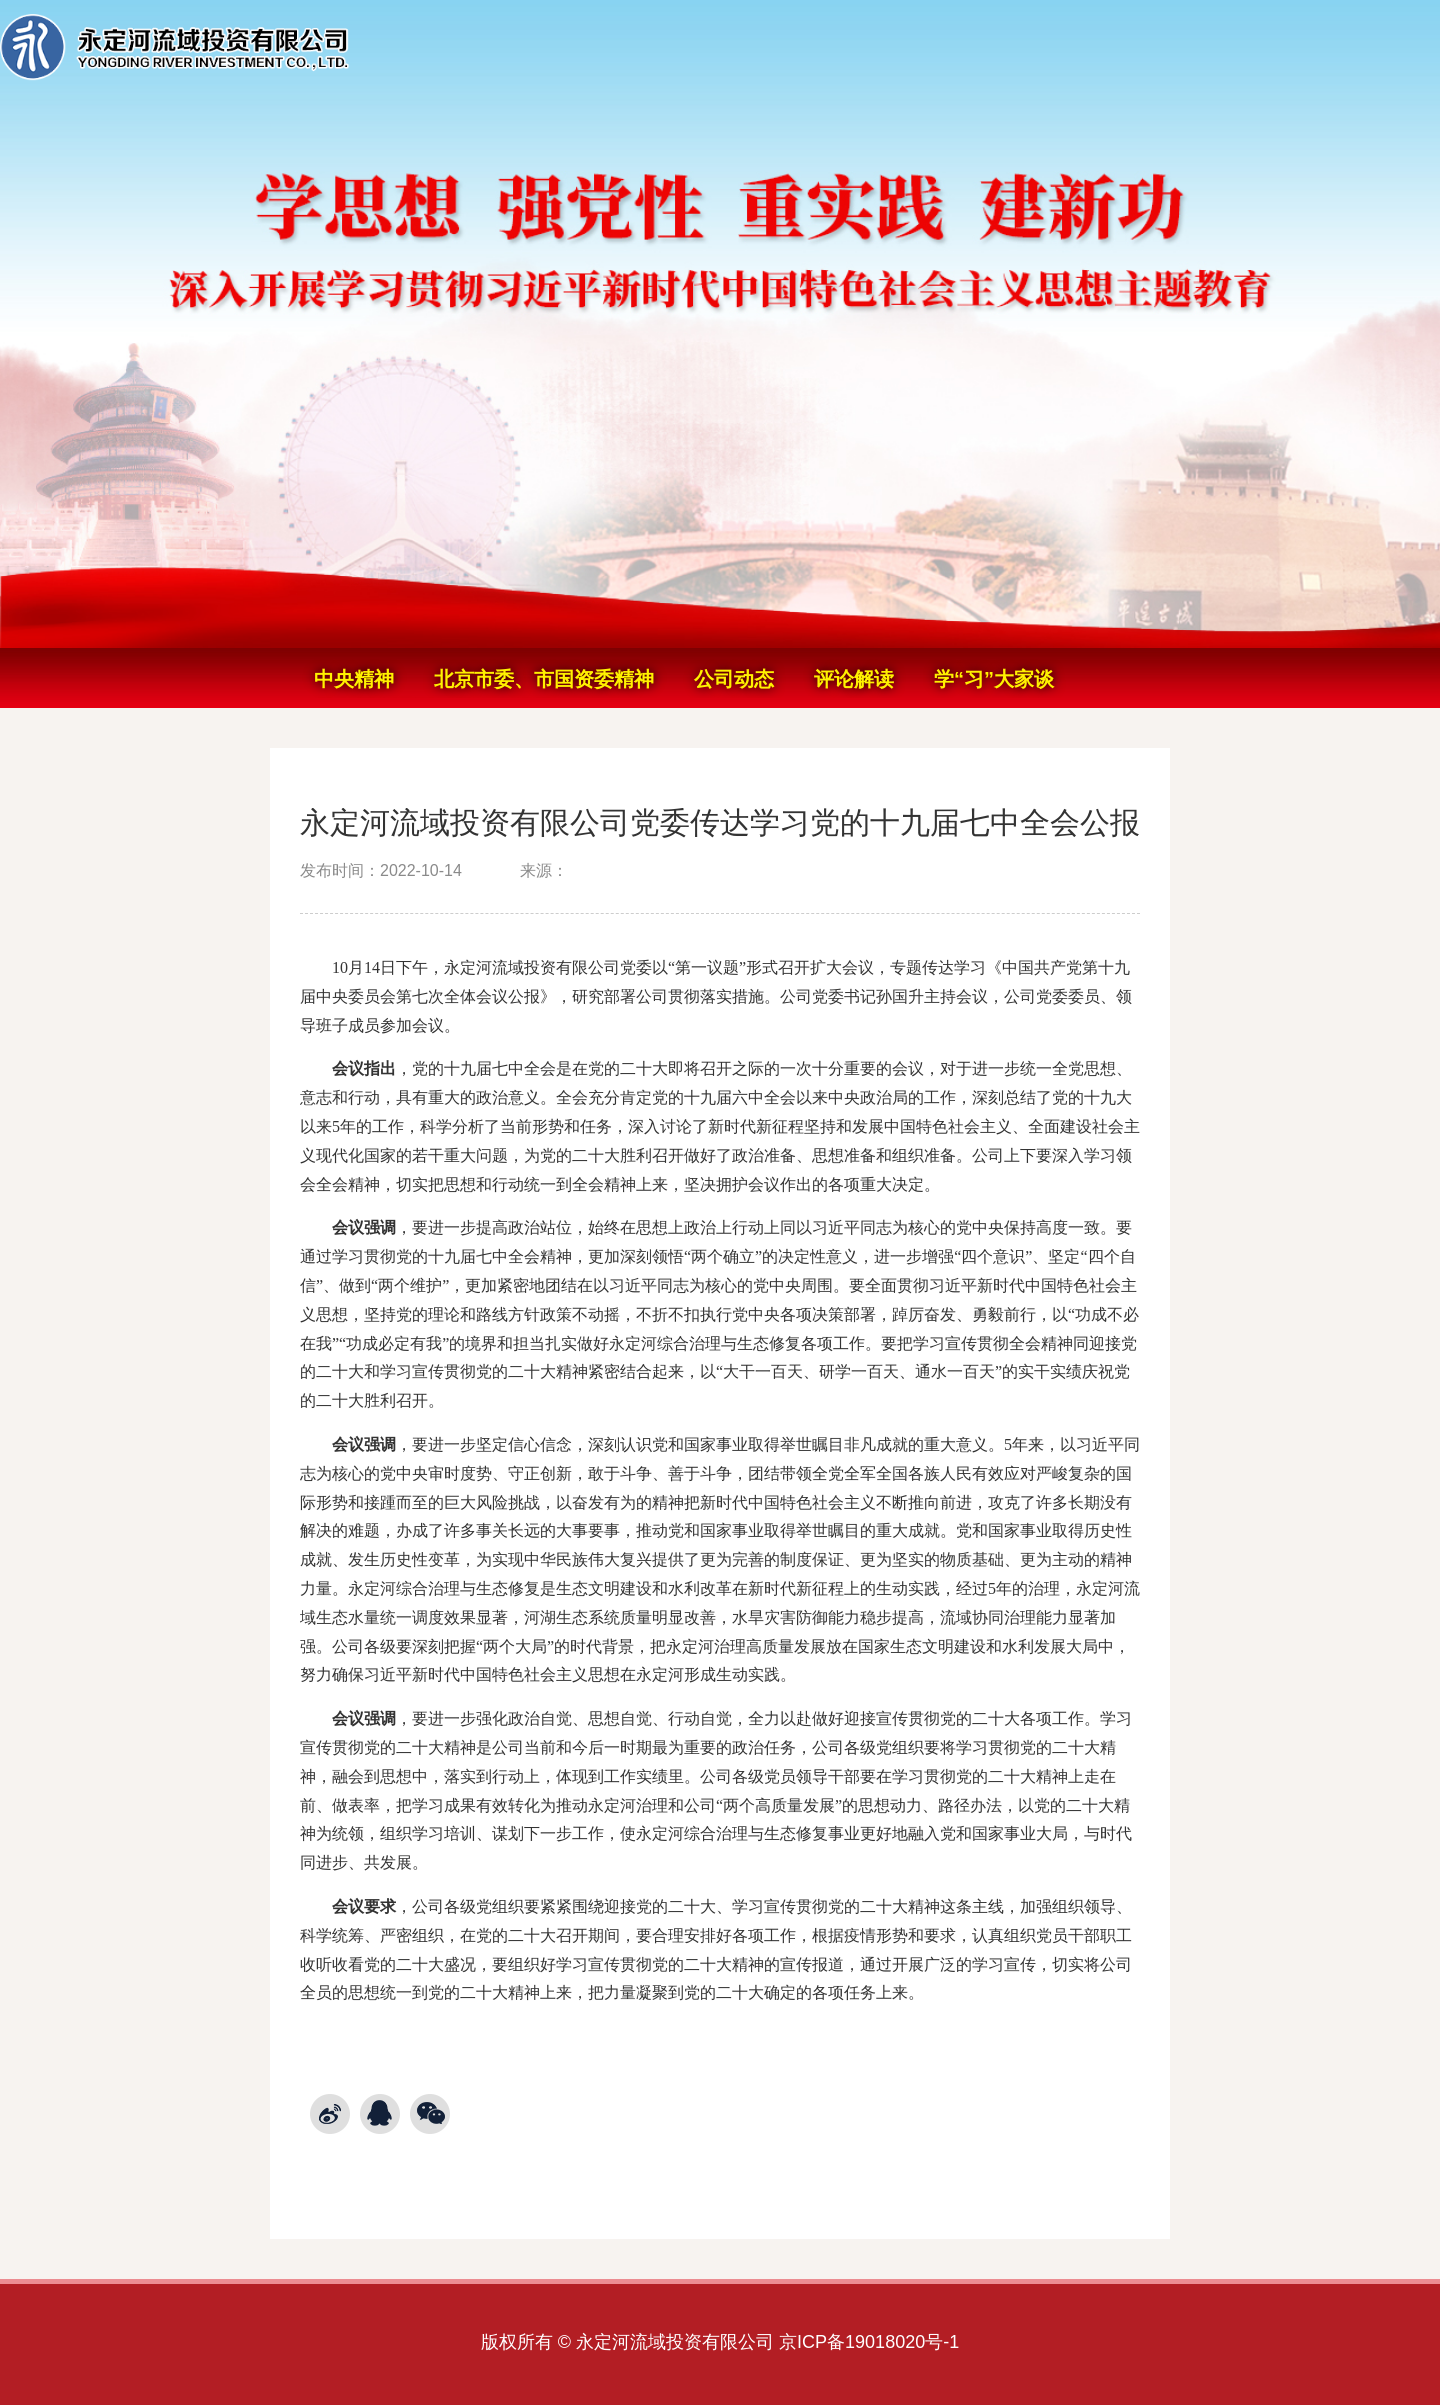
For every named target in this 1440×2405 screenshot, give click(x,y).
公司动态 (734, 679)
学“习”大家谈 (994, 679)
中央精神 (354, 679)
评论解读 (854, 679)
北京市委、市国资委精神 (544, 679)
